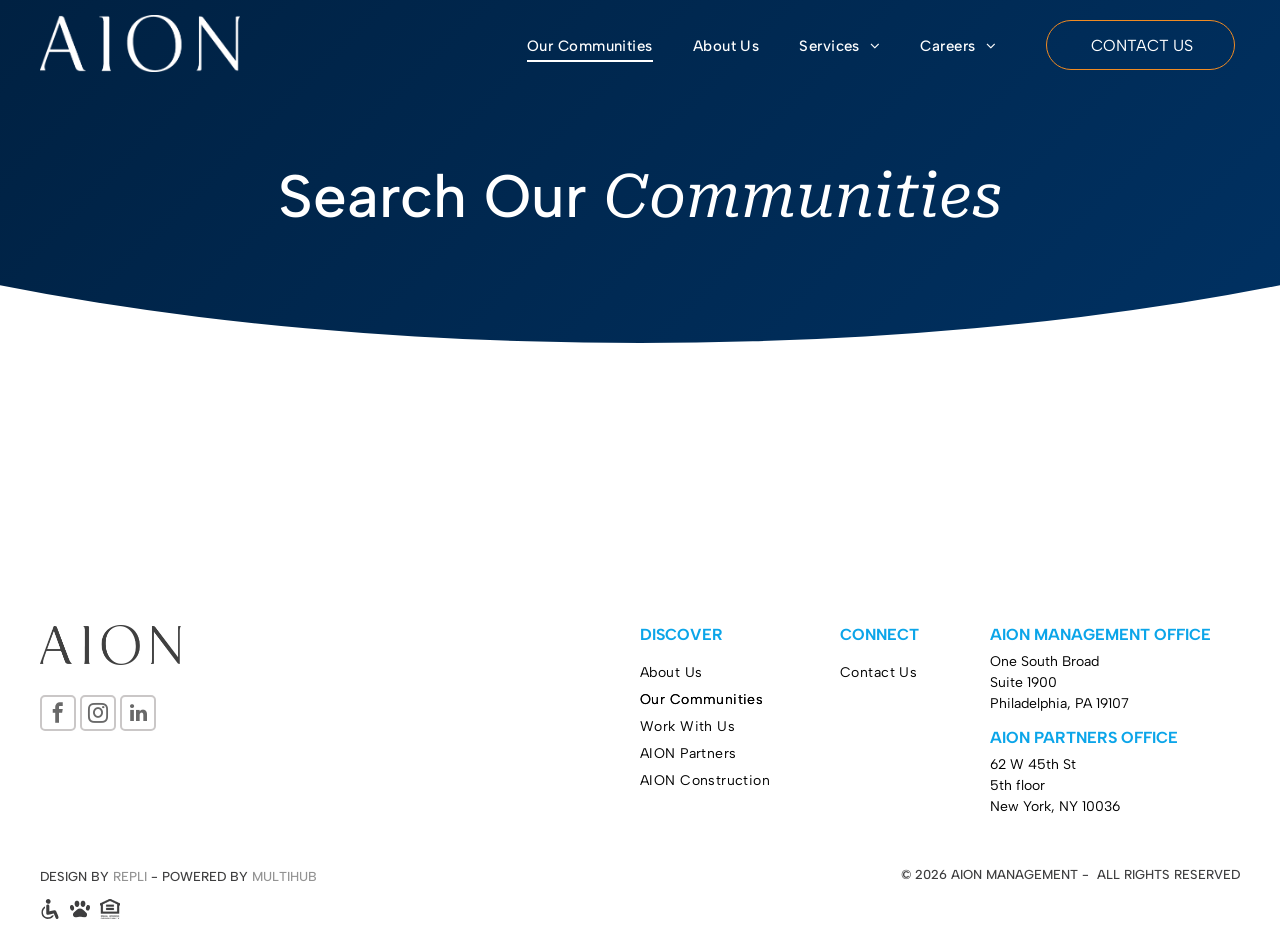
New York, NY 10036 (1055, 806)
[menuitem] (590, 46)
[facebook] (58, 715)
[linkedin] (138, 715)
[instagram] (98, 715)
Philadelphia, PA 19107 (1059, 703)
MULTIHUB (284, 876)
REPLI (130, 876)
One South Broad (1044, 661)
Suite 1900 (1023, 682)
